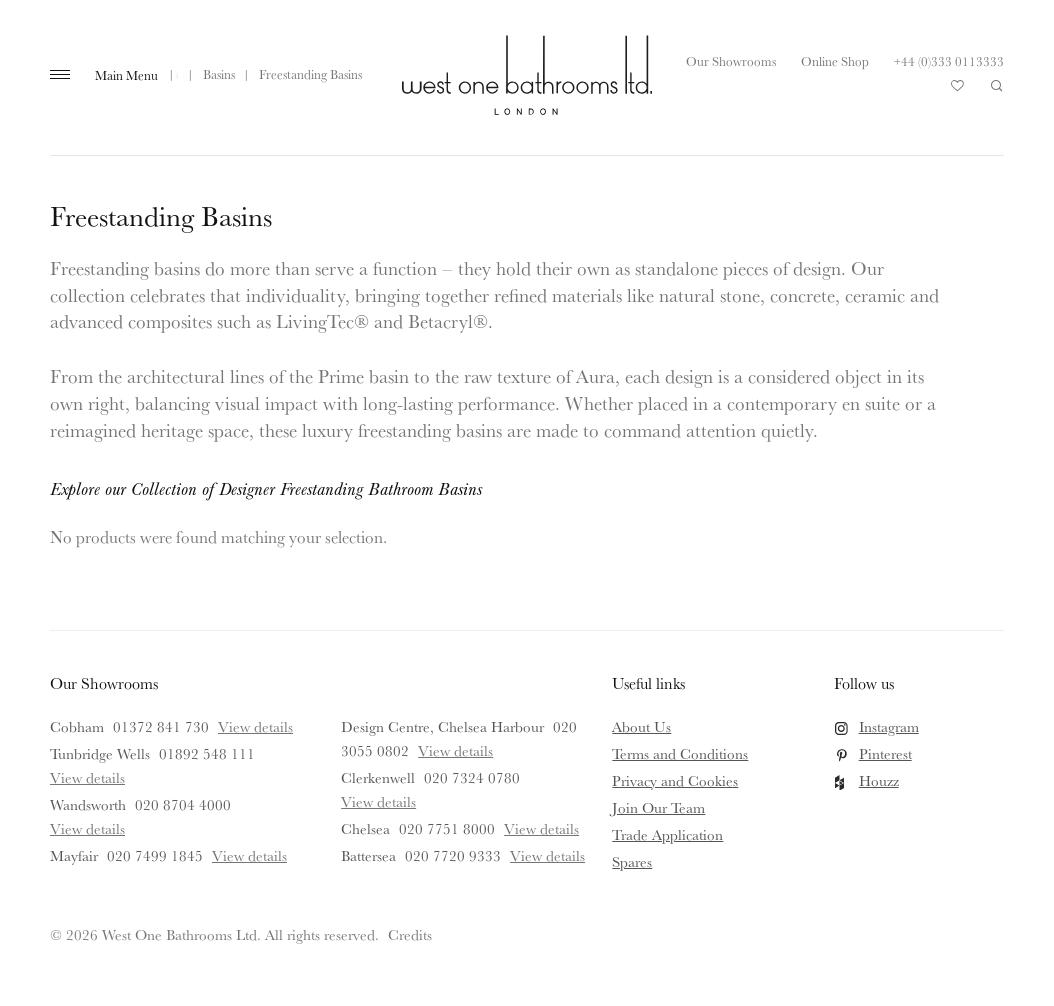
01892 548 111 (207, 753)
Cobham (77, 726)
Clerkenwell (378, 777)
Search (997, 86)
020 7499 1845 (155, 855)
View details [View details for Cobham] (255, 726)
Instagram (889, 726)
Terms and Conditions (680, 753)
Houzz (879, 780)
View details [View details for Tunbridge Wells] (87, 777)
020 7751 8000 (447, 828)
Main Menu (126, 75)
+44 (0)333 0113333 (949, 61)
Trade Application (667, 834)
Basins (219, 74)
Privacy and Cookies (675, 780)
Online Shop (835, 61)
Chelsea (365, 828)
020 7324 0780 (472, 777)
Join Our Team (658, 807)
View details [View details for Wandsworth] (87, 828)
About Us (641, 726)
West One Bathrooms (527, 75)
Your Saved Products (958, 91)
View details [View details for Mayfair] (249, 855)
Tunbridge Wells (100, 753)
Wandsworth (88, 804)
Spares (632, 861)
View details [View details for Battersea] (547, 855)
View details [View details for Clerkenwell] (378, 801)
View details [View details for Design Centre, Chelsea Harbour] (455, 750)
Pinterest (885, 753)
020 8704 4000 (183, 804)
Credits (410, 934)
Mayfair (74, 855)
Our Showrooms (731, 61)
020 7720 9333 (453, 855)
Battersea (368, 855)
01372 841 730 (161, 726)
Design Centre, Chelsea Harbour (442, 726)
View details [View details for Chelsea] (541, 828)
